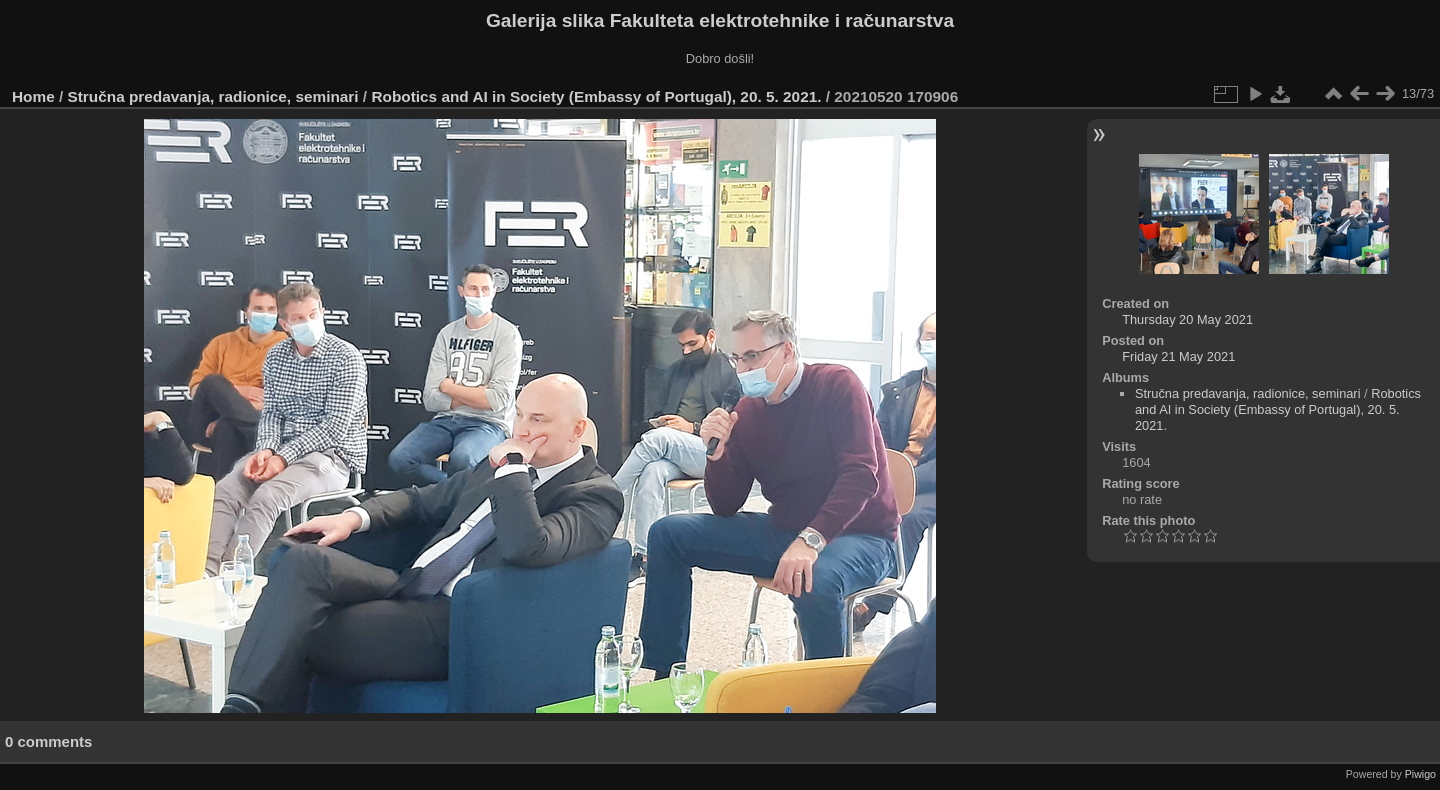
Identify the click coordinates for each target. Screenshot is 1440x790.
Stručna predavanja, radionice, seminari (213, 96)
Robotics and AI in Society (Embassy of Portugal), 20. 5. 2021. (596, 96)
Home (33, 96)
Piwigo (1420, 774)
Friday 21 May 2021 (1178, 356)
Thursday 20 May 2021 (1187, 319)
